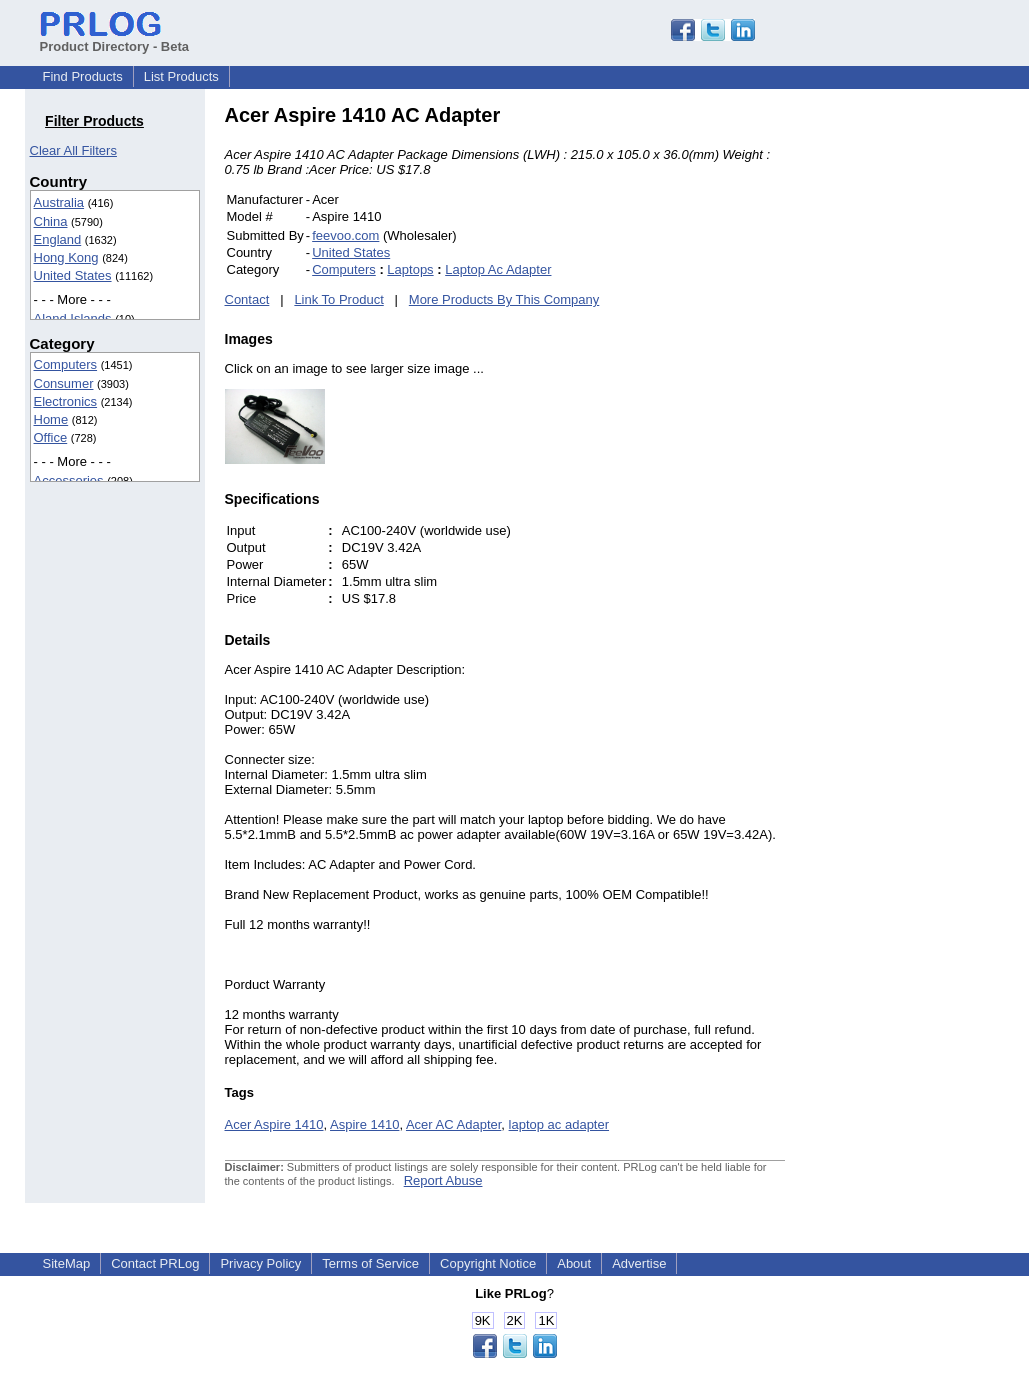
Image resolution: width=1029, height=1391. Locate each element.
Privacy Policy (260, 1263)
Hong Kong (66, 257)
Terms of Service (370, 1263)
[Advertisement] (920, 404)
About (574, 1263)
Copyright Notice (488, 1263)
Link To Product (338, 299)
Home (51, 419)
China (51, 221)
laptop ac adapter (559, 1124)
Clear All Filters (73, 150)
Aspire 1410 (364, 1124)
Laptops (410, 269)
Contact (247, 299)
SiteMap (67, 1263)
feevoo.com (345, 235)
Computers (66, 364)
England (58, 239)
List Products (181, 76)
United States (73, 275)
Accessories (69, 480)
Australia (59, 202)
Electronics (66, 401)
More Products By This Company (504, 299)
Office (51, 437)
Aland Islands (73, 318)
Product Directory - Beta (115, 39)
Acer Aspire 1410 (274, 1124)
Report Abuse (443, 1180)
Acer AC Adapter (453, 1124)
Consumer (64, 383)
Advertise (639, 1263)
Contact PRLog (155, 1263)
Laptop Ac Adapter (498, 269)
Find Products (83, 76)
